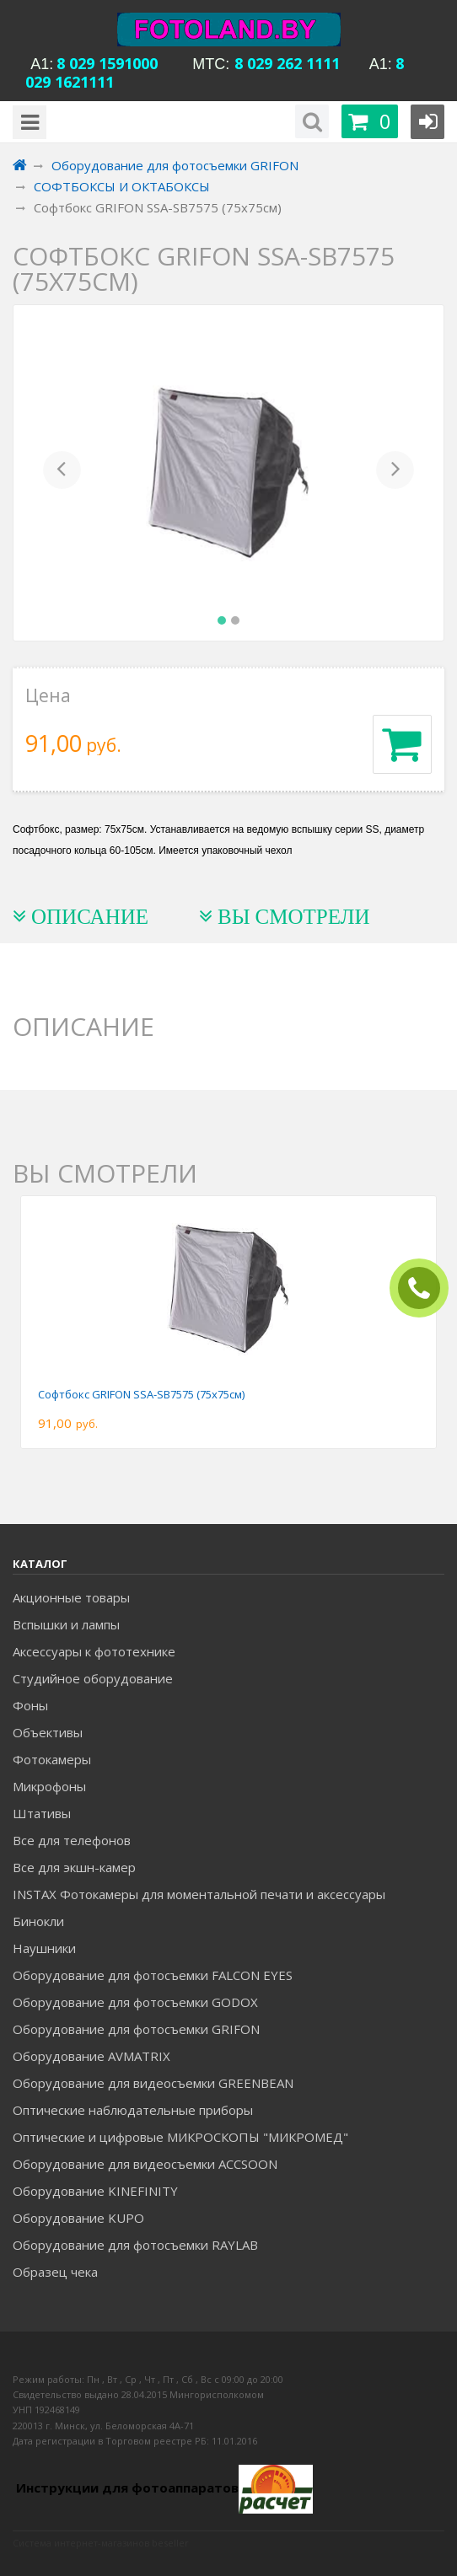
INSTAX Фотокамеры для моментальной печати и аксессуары (199, 1894)
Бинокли (38, 1921)
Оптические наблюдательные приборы (133, 2109)
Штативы (42, 1813)
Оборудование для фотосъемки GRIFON (136, 2029)
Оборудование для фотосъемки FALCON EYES (153, 1975)
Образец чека (55, 2271)
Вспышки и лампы (66, 1624)
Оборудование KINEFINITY (95, 2190)
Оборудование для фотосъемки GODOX (135, 2002)
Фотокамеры (52, 1759)
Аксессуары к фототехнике (94, 1651)
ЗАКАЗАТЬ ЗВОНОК (426, 1288)
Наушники (44, 1948)
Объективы (48, 1732)
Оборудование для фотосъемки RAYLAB (135, 2244)
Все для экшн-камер (74, 1867)
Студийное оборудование (93, 1678)
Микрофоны (49, 1786)
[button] (62, 472)
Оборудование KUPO (78, 2217)
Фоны (30, 1705)
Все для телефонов (72, 1840)
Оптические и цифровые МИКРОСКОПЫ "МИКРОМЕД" (180, 2136)
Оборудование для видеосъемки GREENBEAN (153, 2082)
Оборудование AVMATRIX (91, 2055)
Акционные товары (71, 1597)
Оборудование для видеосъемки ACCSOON (145, 2163)
